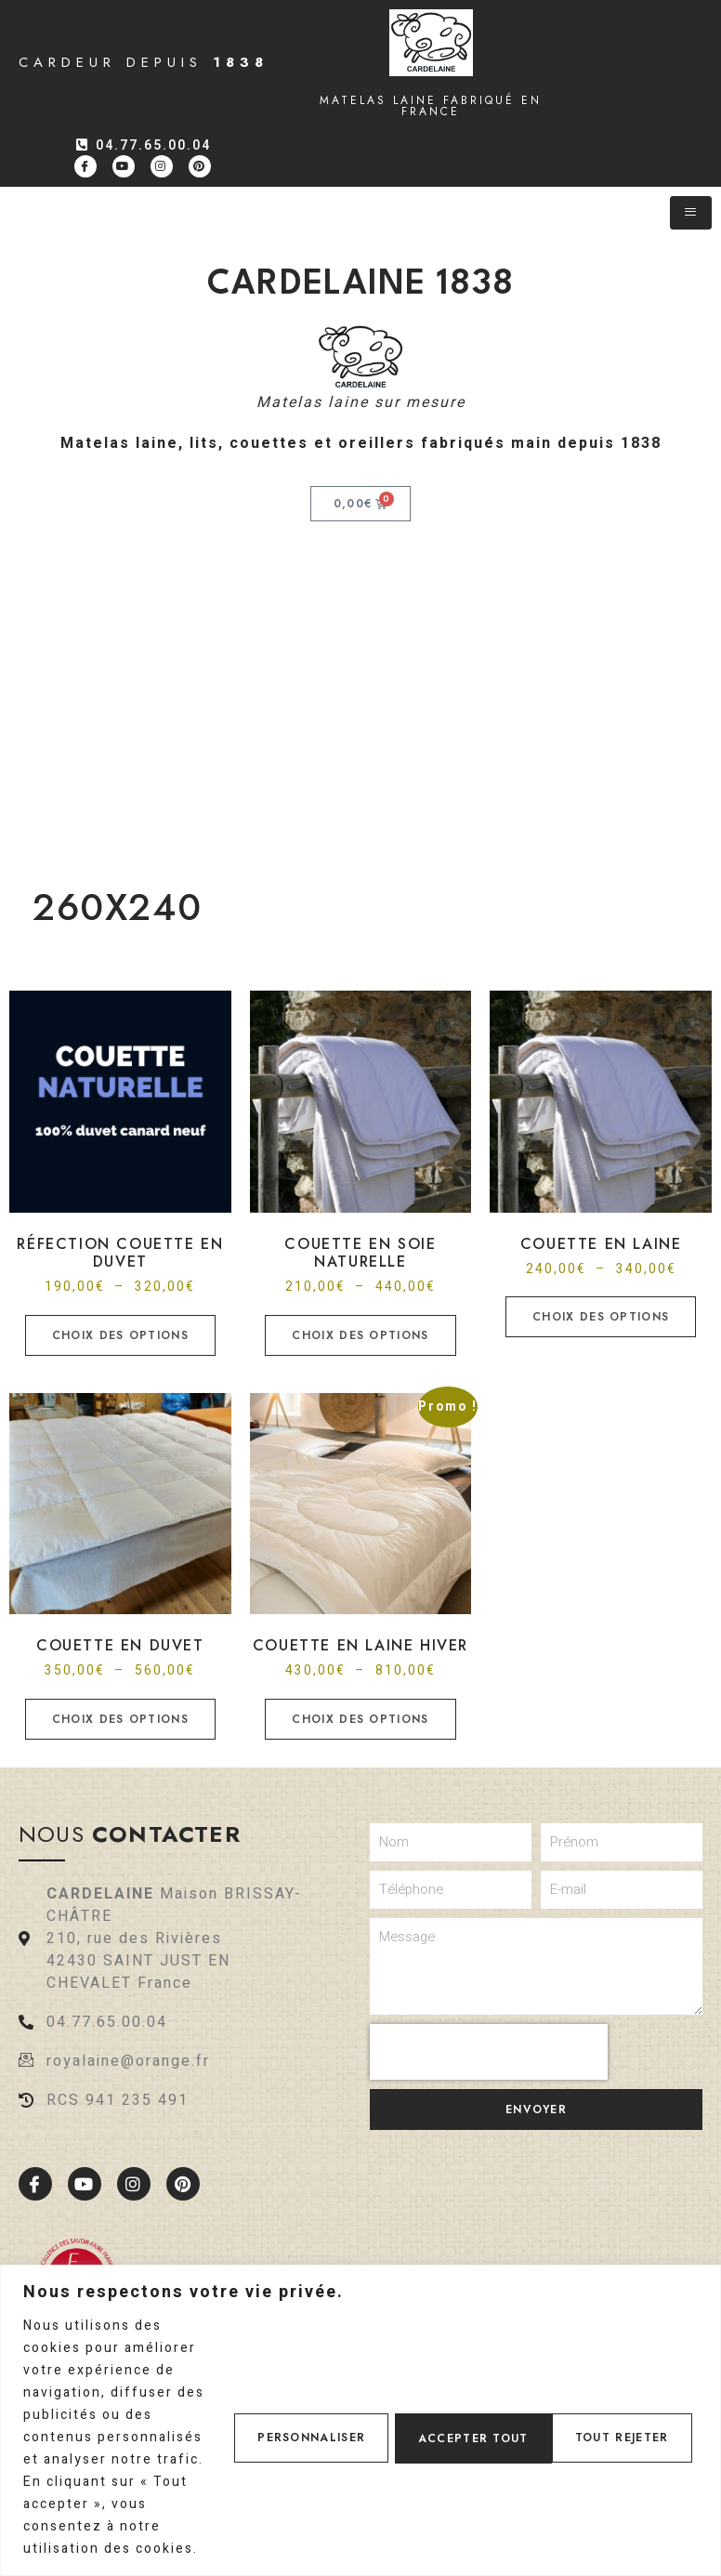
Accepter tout (615, 2404)
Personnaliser (291, 2404)
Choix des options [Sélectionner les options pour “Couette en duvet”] (120, 1719)
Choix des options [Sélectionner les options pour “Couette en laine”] (600, 1316)
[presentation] (489, 2052)
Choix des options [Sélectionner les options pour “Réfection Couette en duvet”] (120, 1335)
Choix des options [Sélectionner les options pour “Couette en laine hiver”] (360, 1719)
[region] (360, 2387)
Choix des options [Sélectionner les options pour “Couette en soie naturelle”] (360, 1335)
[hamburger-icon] (691, 213)
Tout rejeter (452, 2404)
